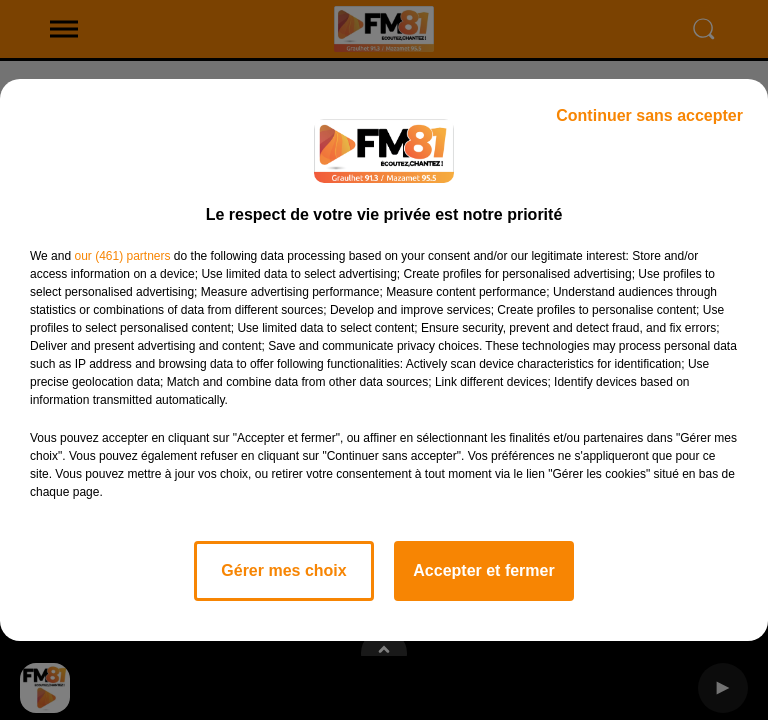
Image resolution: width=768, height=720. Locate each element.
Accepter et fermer (483, 570)
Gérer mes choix (283, 570)
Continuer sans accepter (649, 115)
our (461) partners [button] (122, 256)
